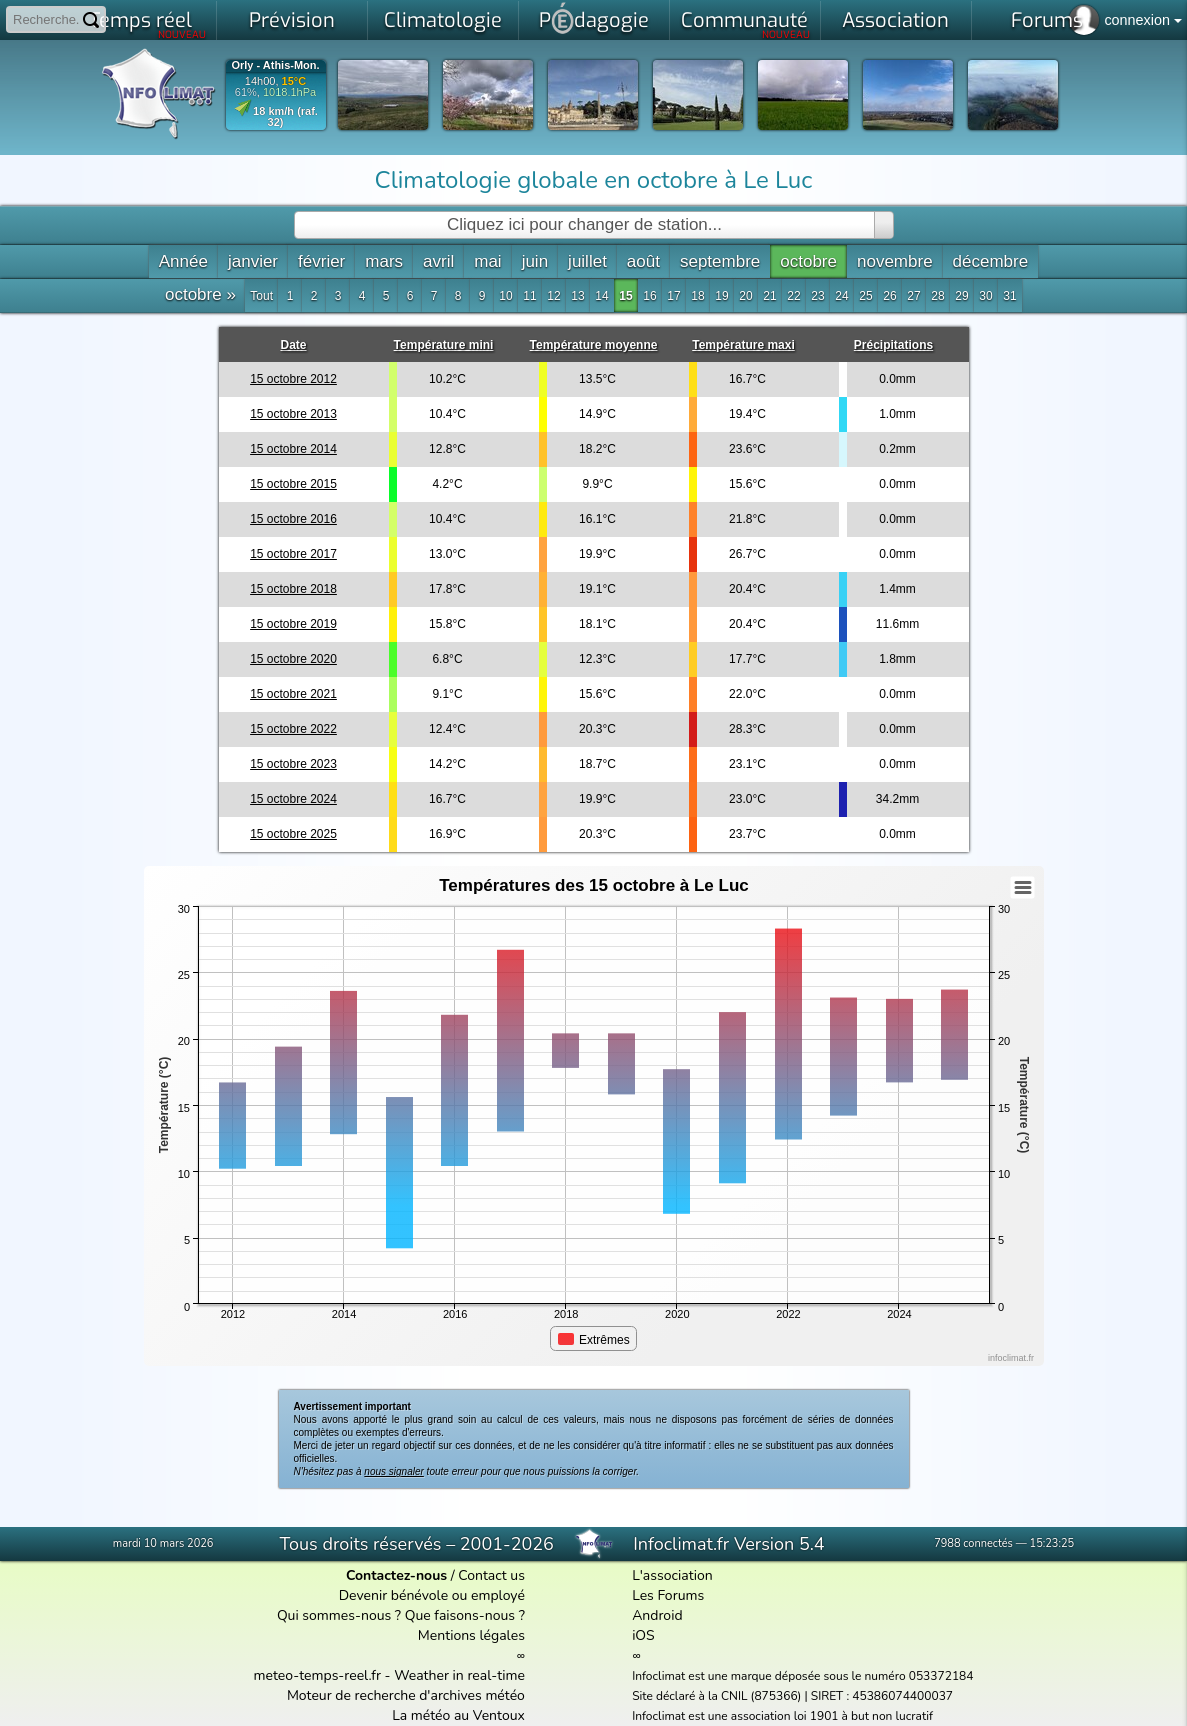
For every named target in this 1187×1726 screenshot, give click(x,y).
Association (895, 20)
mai (487, 261)
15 (625, 296)
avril (438, 261)
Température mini (444, 345)
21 (769, 296)
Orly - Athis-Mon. (275, 65)
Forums (1047, 20)
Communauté (745, 24)
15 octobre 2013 (293, 414)
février (321, 261)
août (643, 261)
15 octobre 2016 (293, 519)
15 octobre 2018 (293, 589)
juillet (587, 261)
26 (889, 296)
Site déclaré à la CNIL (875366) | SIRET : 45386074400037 (792, 1696)
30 (985, 296)
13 (577, 296)
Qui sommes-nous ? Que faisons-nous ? (401, 1615)
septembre (720, 261)
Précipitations (893, 345)
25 (865, 296)
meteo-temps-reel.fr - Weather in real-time (389, 1675)
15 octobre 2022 (293, 729)
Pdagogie (594, 18)
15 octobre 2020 (293, 659)
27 (913, 296)
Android (657, 1615)
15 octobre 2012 (293, 379)
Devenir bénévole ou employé (432, 1595)
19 (721, 296)
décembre (991, 261)
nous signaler (393, 1471)
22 (793, 296)
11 (529, 296)
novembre (895, 261)
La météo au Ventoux (458, 1715)
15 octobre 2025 (293, 834)
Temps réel (147, 24)
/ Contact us (435, 1575)
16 (649, 296)
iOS (643, 1635)
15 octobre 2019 (293, 624)
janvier (253, 261)
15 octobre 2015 (293, 484)
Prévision (292, 20)
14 (601, 296)
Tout (261, 296)
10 (505, 296)
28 (937, 296)
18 (697, 296)
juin (535, 261)
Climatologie (443, 20)
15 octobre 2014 (293, 449)
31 (1009, 296)
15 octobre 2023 (293, 764)
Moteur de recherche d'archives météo (406, 1695)
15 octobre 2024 (293, 799)
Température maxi (743, 345)
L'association (672, 1575)
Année (183, 261)
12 (553, 296)
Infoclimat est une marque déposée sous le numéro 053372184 (802, 1676)
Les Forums (668, 1595)
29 (961, 296)
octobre (808, 261)
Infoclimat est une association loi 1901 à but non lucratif (782, 1716)
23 (817, 296)
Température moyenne (594, 345)
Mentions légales (471, 1635)
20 (745, 296)
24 (841, 296)
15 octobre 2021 (293, 694)
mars (384, 261)
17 (673, 296)
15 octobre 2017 (293, 554)
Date (293, 345)
